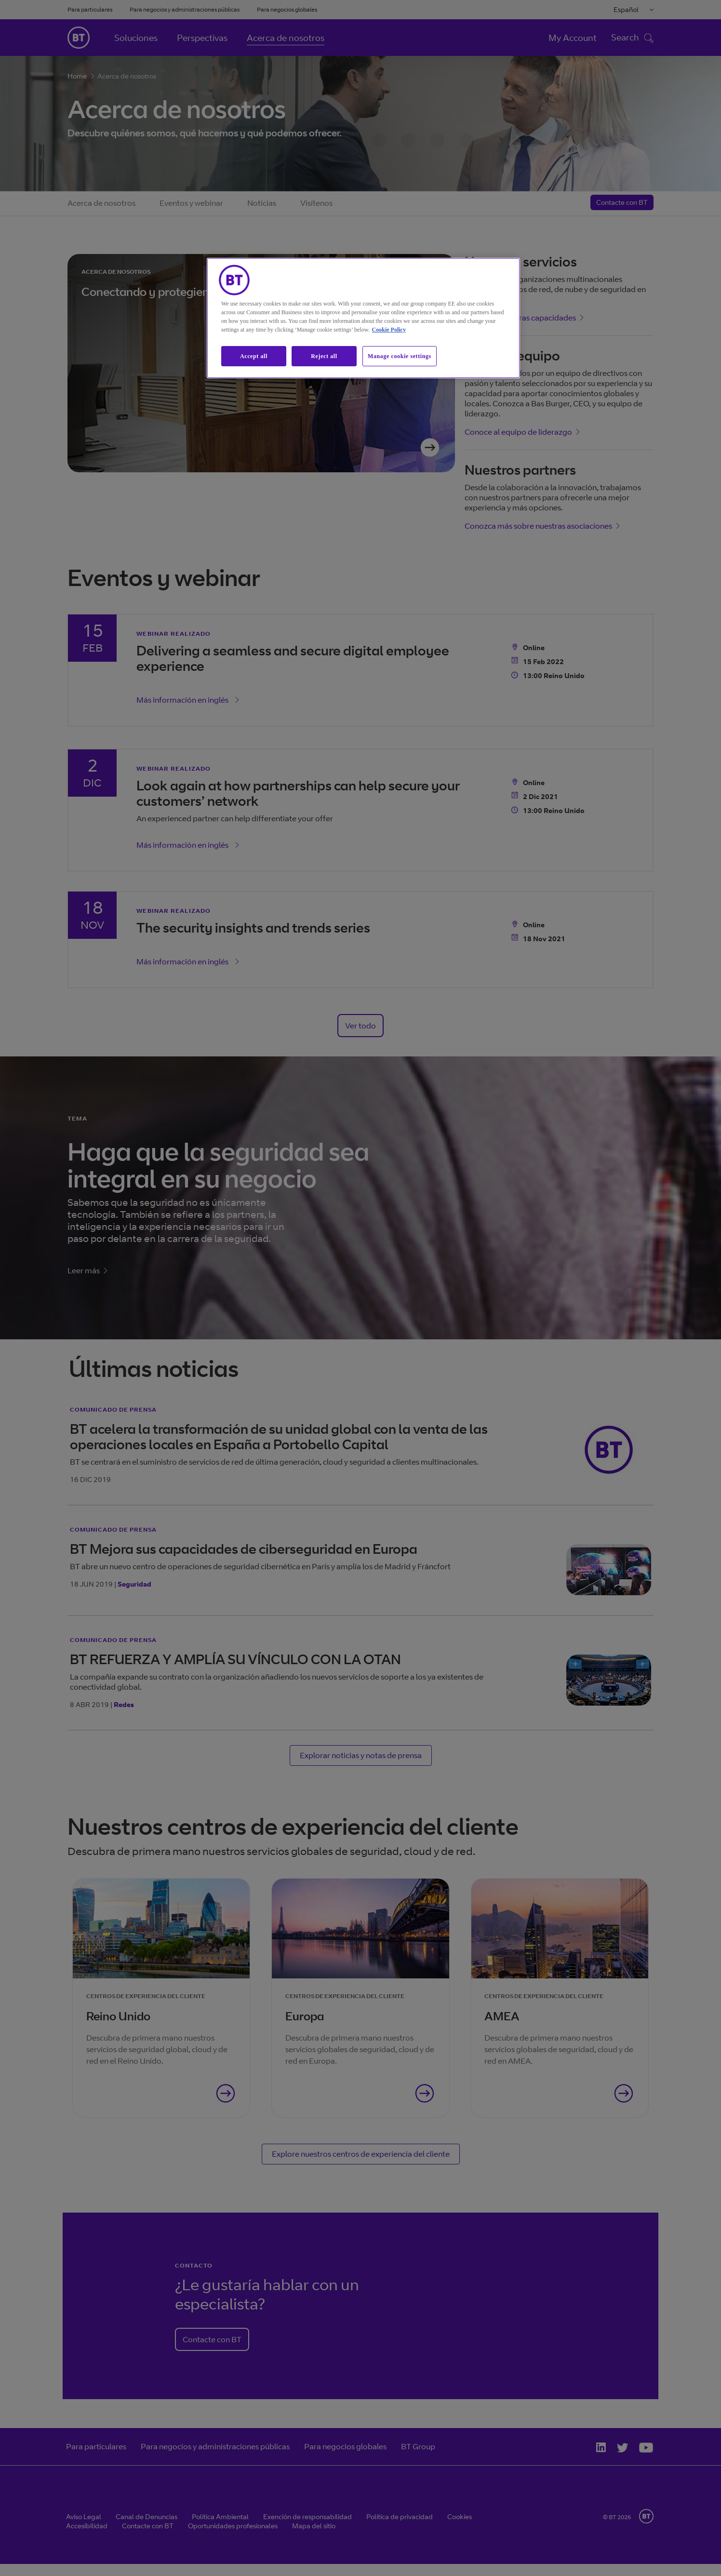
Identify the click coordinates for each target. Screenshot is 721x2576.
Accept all (253, 356)
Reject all (324, 356)
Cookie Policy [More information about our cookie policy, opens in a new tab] (389, 329)
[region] (363, 318)
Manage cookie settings (399, 356)
